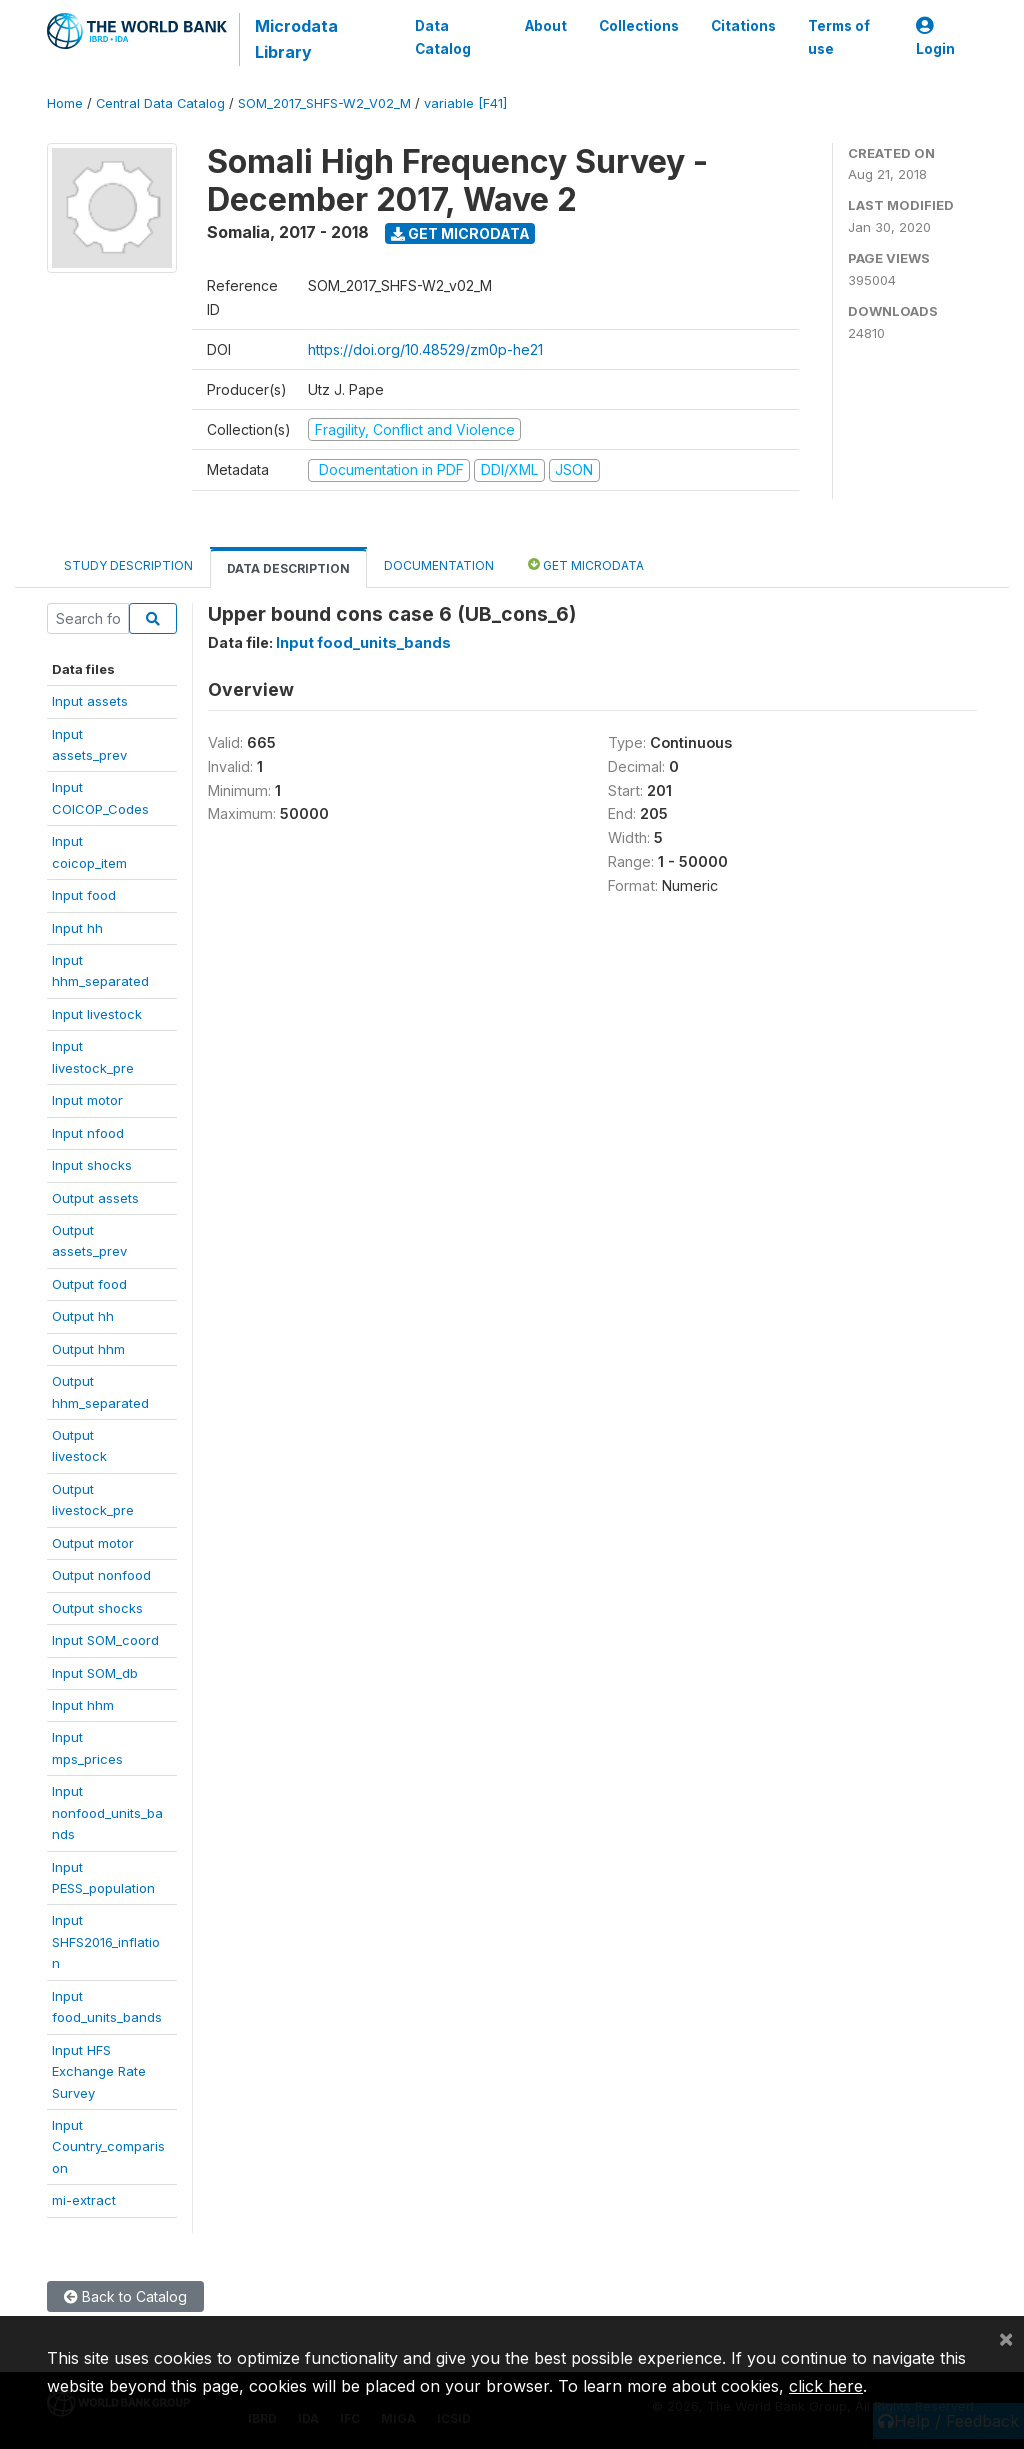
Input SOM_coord (105, 1640)
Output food (89, 1284)
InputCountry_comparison (108, 2146)
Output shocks (97, 1608)
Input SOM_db (95, 1673)
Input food (84, 895)
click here (826, 2386)
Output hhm (88, 1349)
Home (65, 103)
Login (935, 37)
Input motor (87, 1100)
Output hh (83, 1316)
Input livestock (97, 1014)
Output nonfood (101, 1575)
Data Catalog (443, 37)
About (546, 26)
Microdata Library (296, 39)
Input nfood (88, 1133)
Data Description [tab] (288, 568)
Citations (743, 26)
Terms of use (839, 37)
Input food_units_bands (363, 642)
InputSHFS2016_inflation (106, 1941)
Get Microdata (460, 233)
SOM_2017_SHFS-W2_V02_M (324, 103)
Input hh (77, 928)
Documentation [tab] (439, 565)
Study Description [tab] (128, 565)
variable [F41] (465, 103)
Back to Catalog (125, 2296)
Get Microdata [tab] (586, 564)
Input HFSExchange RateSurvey (99, 2071)
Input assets (90, 701)
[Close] (1006, 2338)
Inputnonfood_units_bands (107, 1812)
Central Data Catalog (160, 103)
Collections (639, 26)
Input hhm (83, 1705)
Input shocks (92, 1165)
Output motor (93, 1543)
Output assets (95, 1198)
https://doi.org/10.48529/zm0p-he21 (425, 349)
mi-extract (84, 2200)
